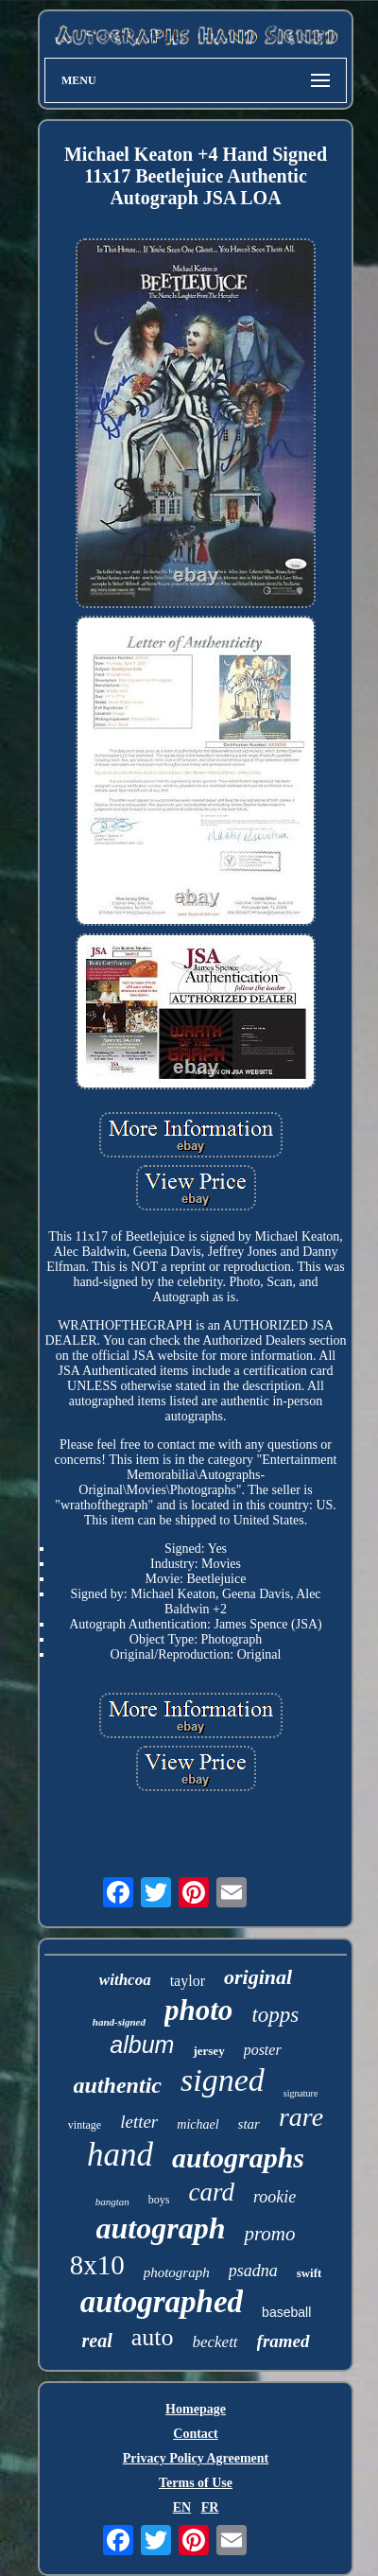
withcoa (125, 1980)
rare (301, 2117)
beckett (214, 2342)
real (96, 2340)
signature (301, 2093)
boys (159, 2199)
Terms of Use (195, 2483)
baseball (286, 2312)
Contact (195, 2434)
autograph (161, 2228)
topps (275, 2015)
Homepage (195, 2409)
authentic (118, 2085)
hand (120, 2154)
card (211, 2192)
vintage (84, 2125)
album (142, 2044)
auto (152, 2337)
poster (263, 2050)
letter (139, 2122)
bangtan (112, 2201)
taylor (187, 1981)
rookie (274, 2196)
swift (309, 2273)
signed (222, 2080)
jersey (208, 2051)
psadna (253, 2270)
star (249, 2124)
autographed (161, 2302)
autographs (238, 2157)
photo (198, 2010)
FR (210, 2507)
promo (269, 2233)
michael (197, 2124)
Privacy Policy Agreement (195, 2458)
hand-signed (119, 2022)
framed (283, 2341)
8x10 (97, 2265)
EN (182, 2507)
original (258, 1977)
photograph (177, 2272)
